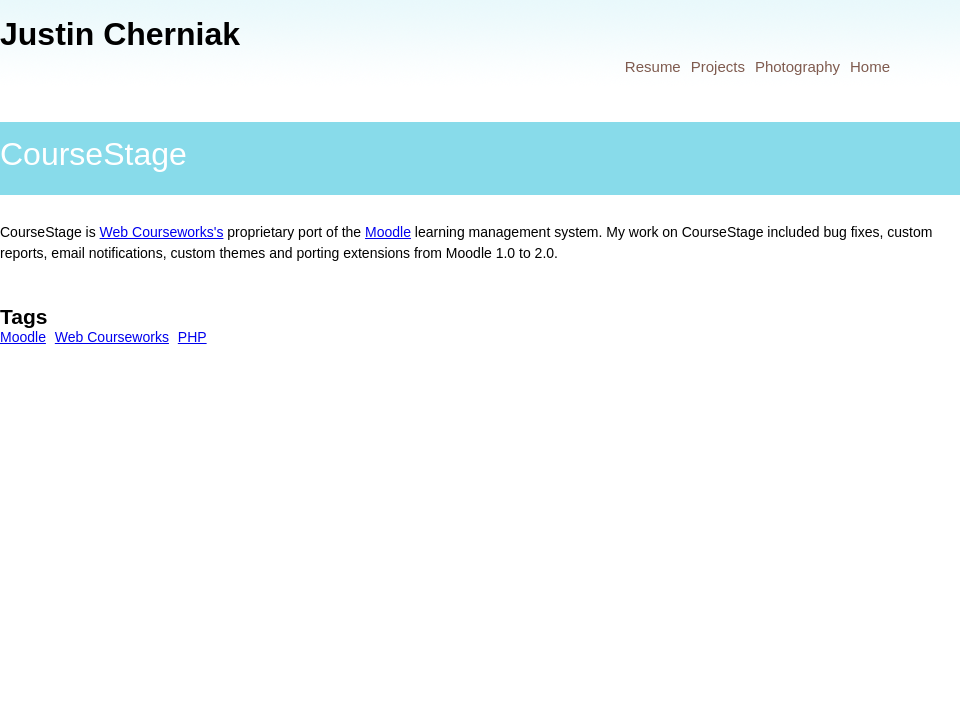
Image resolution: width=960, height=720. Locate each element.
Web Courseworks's (162, 232)
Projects (718, 66)
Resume (653, 66)
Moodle (388, 232)
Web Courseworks (112, 337)
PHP (192, 337)
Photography (797, 66)
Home (870, 66)
